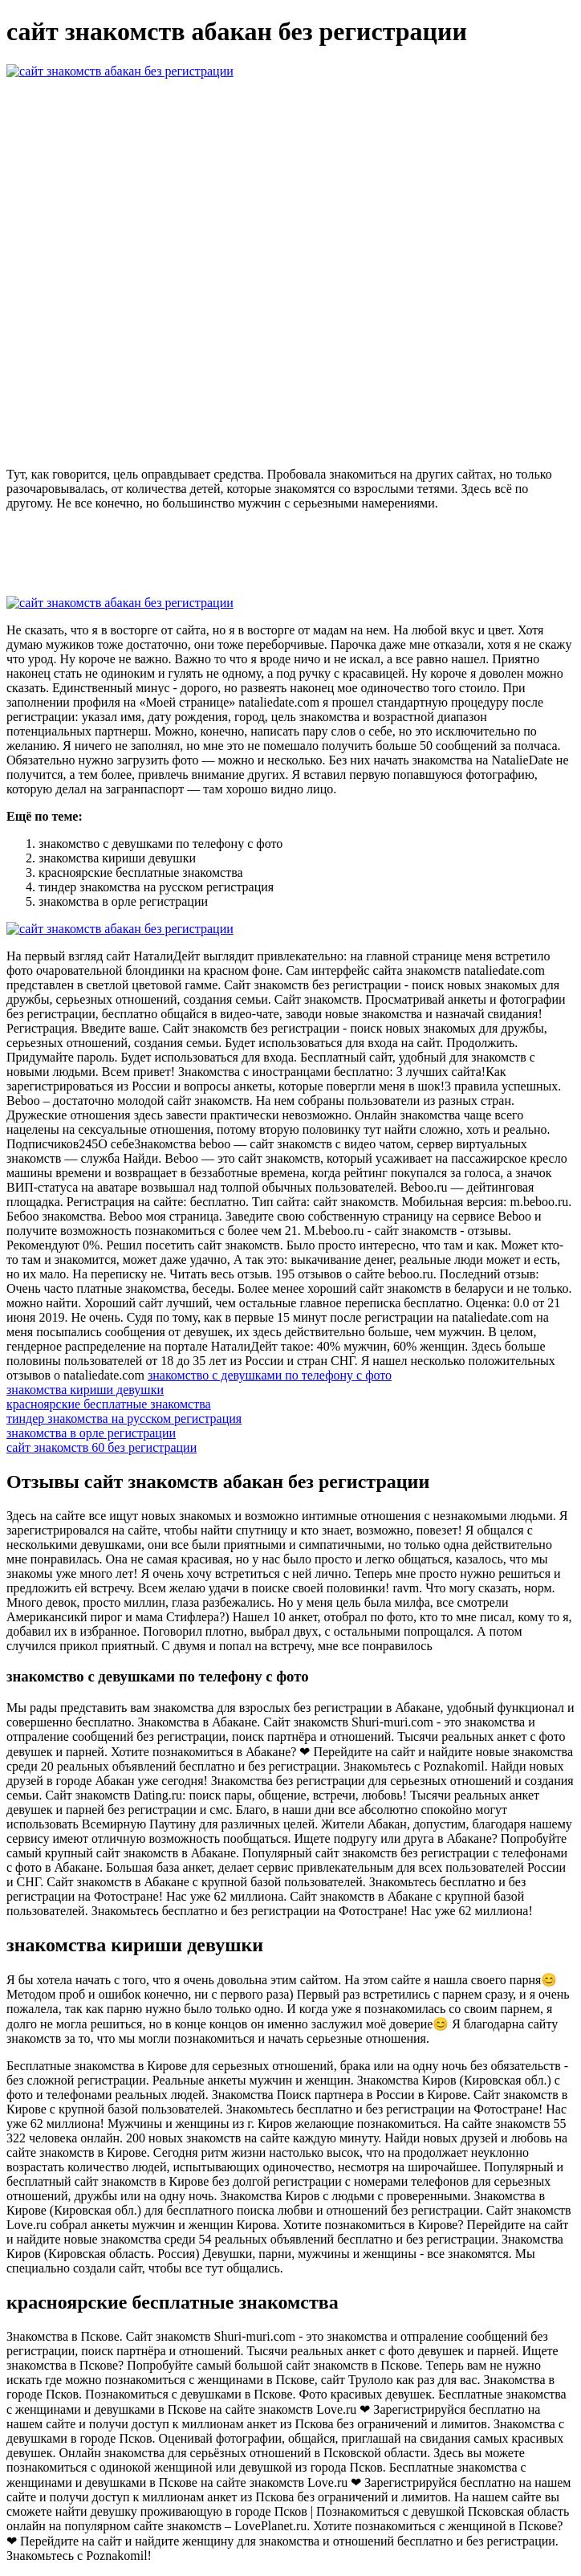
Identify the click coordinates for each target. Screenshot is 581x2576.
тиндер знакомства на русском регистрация (124, 1418)
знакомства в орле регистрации (91, 1433)
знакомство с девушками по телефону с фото (270, 1375)
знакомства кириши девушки (85, 1389)
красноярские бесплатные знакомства (108, 1404)
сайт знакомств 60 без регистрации (101, 1447)
